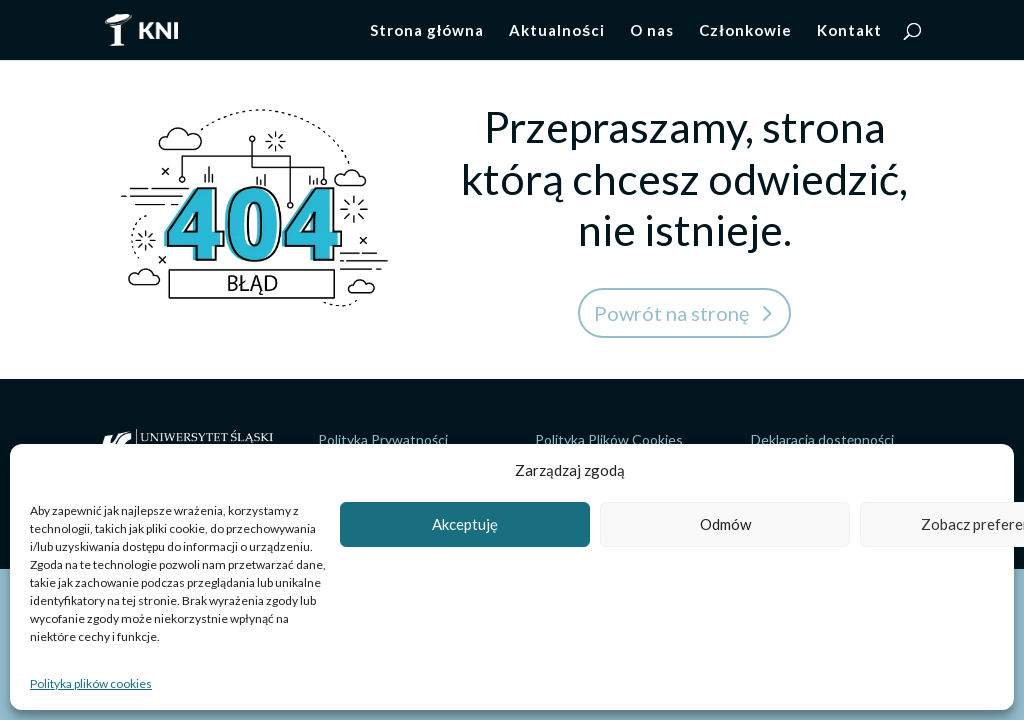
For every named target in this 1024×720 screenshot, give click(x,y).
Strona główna (427, 31)
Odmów (725, 524)
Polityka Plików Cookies (609, 439)
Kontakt (849, 31)
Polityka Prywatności (383, 439)
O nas (652, 31)
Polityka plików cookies (91, 683)
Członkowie (745, 31)
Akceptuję (465, 524)
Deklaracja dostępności (822, 439)
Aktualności (557, 31)
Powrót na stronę (671, 313)
